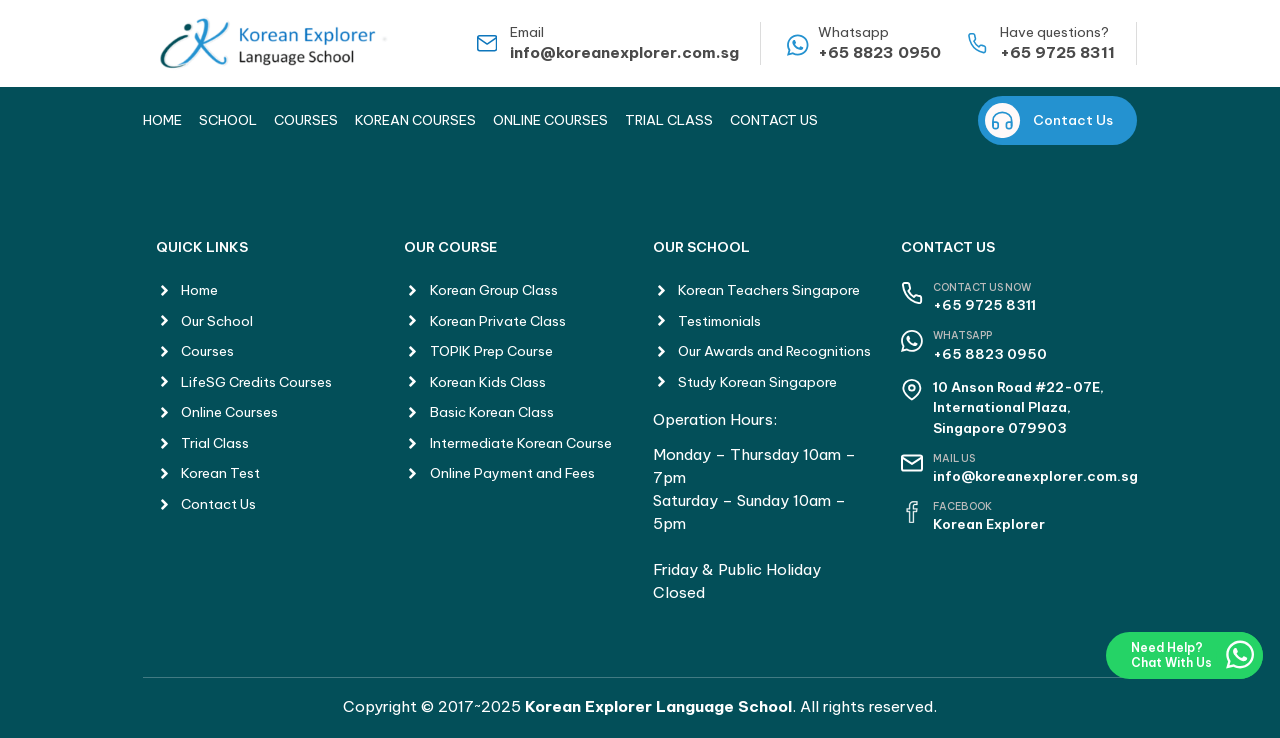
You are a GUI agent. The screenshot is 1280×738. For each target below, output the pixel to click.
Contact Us (774, 120)
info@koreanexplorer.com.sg (624, 52)
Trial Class (669, 120)
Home (162, 120)
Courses (306, 120)
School (228, 120)
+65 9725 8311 (1057, 52)
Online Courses (550, 120)
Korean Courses (415, 120)
